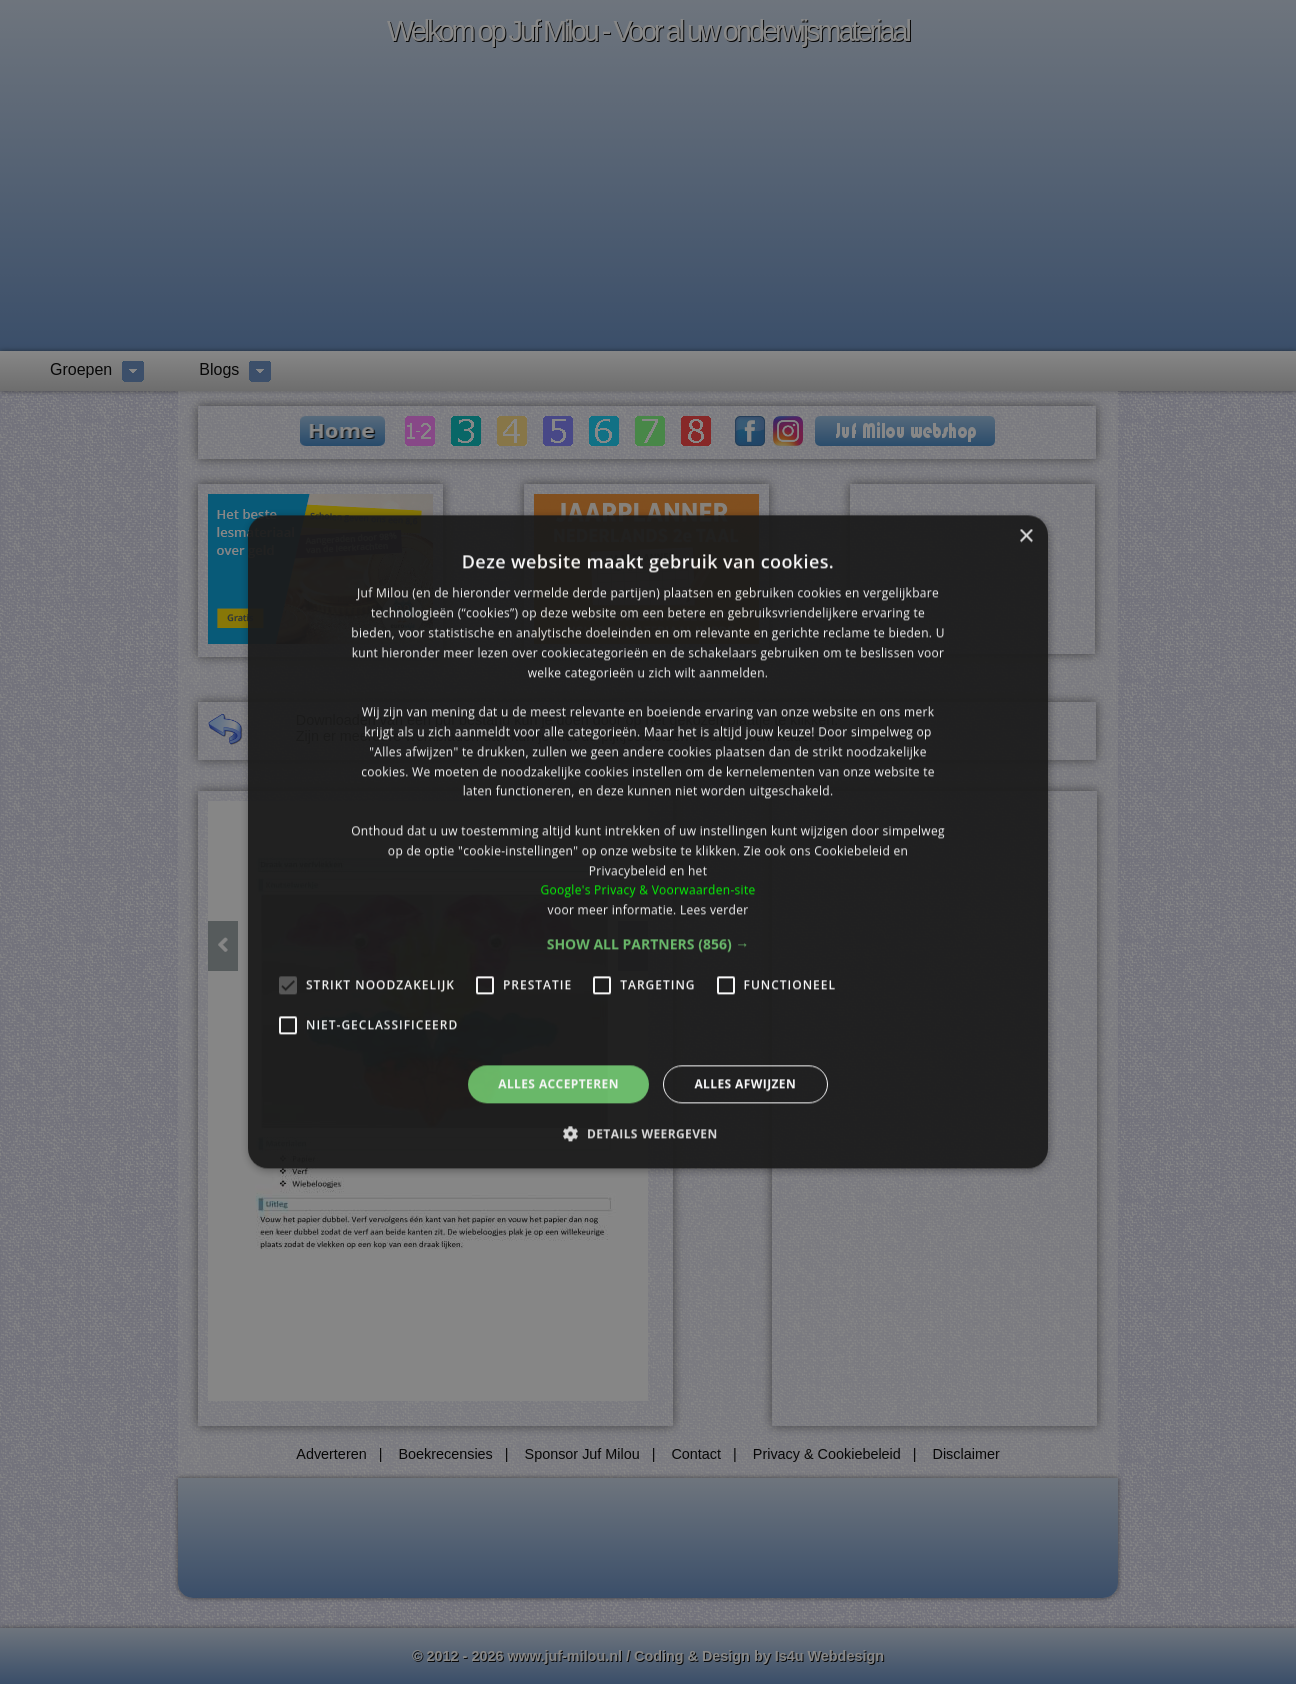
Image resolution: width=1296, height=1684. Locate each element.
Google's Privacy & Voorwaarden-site (647, 890)
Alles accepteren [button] (558, 1083)
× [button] (1025, 536)
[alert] (648, 842)
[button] (648, 944)
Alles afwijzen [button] (745, 1083)
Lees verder (714, 909)
